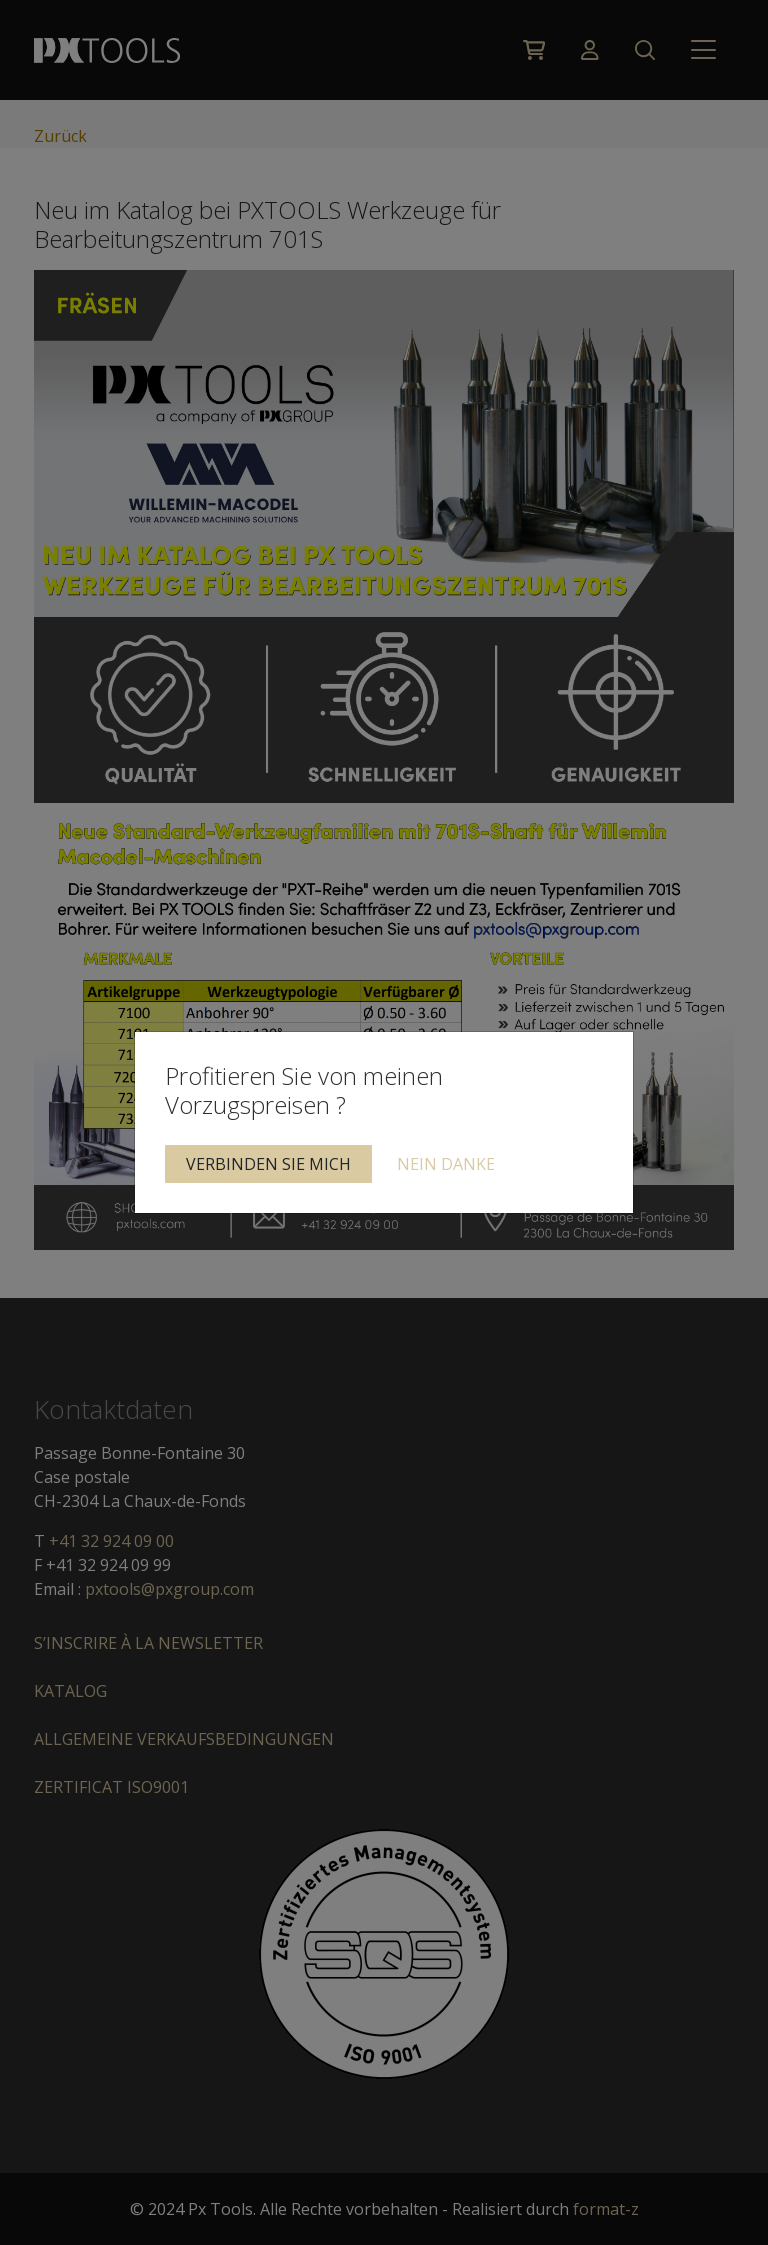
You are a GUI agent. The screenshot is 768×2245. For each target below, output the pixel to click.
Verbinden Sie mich (268, 1164)
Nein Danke (446, 1164)
